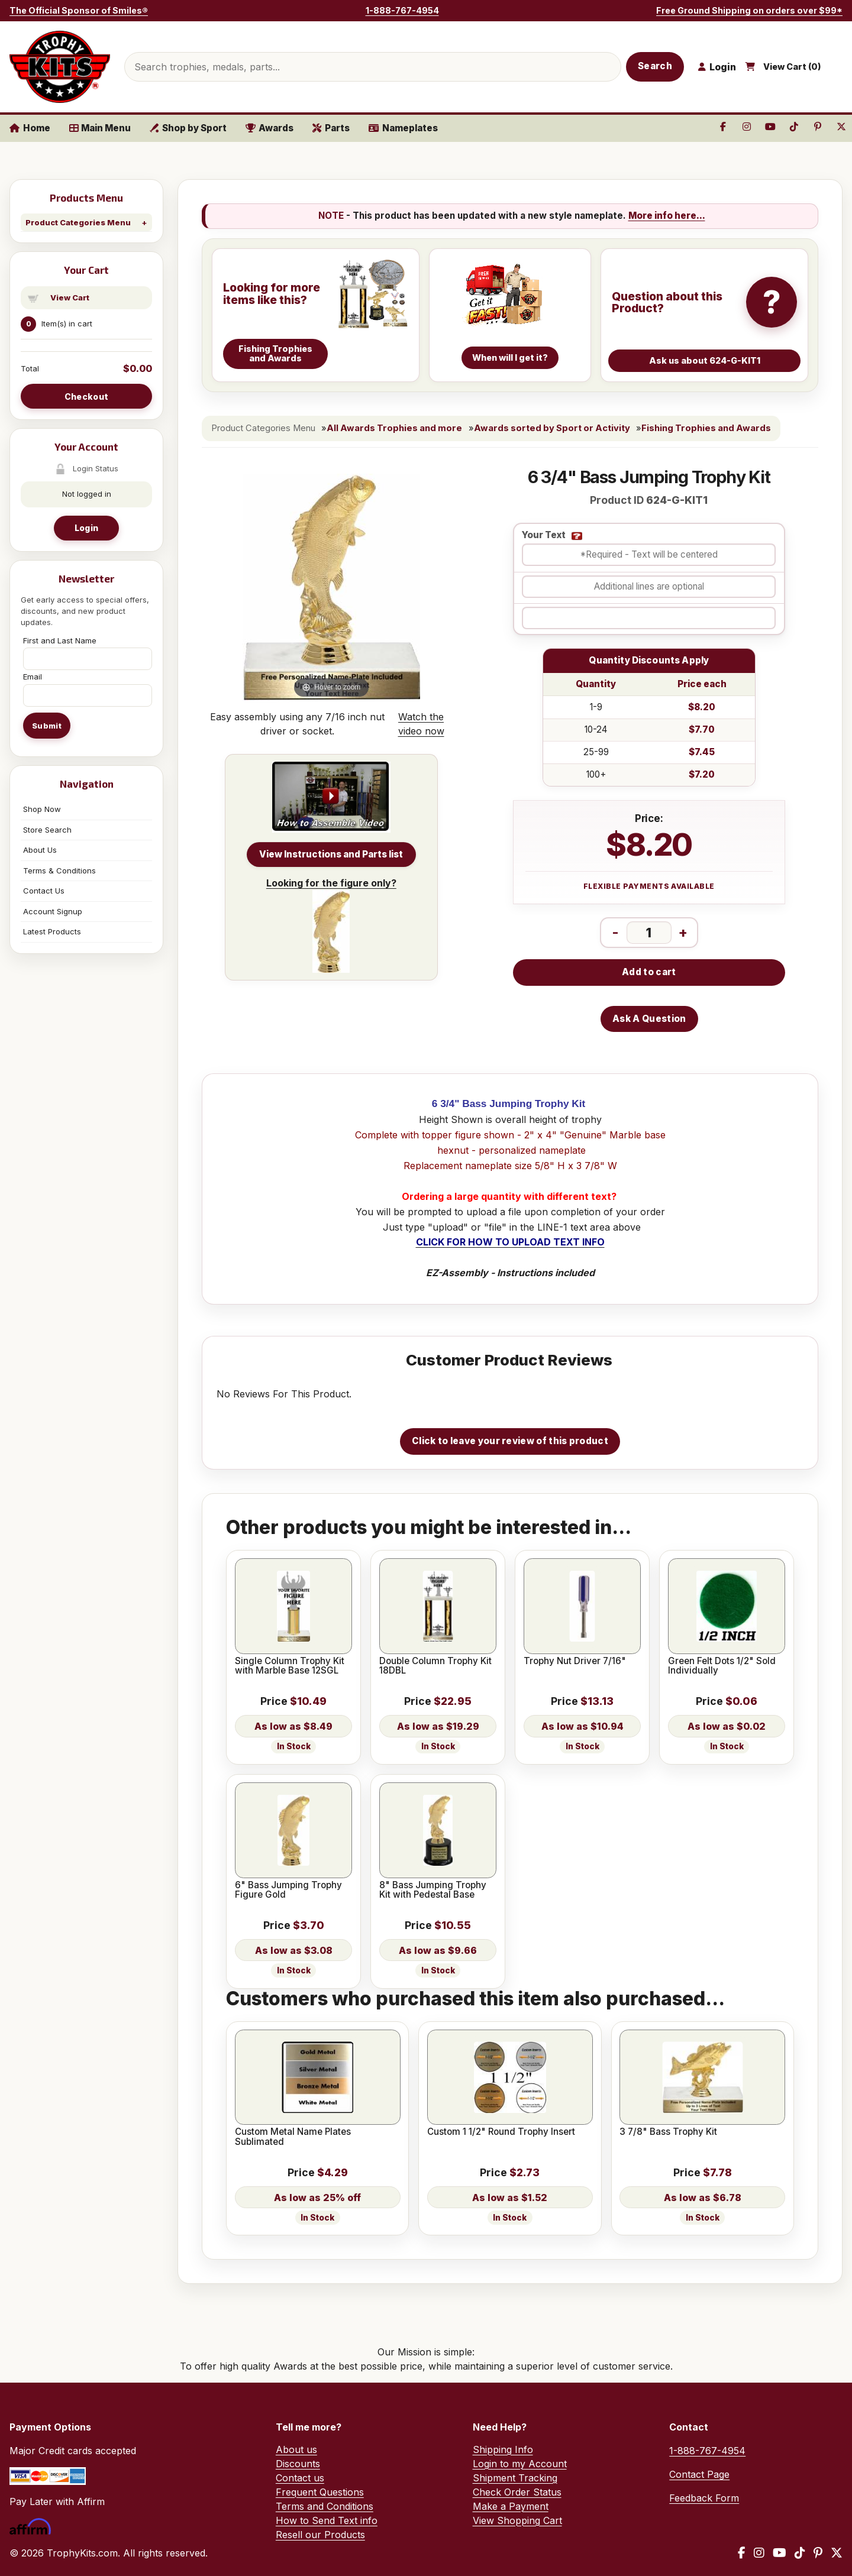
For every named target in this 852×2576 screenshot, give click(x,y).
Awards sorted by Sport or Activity (552, 428)
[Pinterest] (818, 2553)
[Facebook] (742, 2553)
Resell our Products (320, 2535)
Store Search (47, 829)
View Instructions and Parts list (331, 854)
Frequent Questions (320, 2492)
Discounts (298, 2464)
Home (29, 128)
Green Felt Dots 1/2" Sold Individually (722, 1666)
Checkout (86, 396)
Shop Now (42, 809)
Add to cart (649, 972)
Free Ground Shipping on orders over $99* (749, 10)
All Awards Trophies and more (394, 428)
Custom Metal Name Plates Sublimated (293, 2137)
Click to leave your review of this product (510, 1440)
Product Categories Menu (78, 222)
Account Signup (52, 911)
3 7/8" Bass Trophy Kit (668, 2132)
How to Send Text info (326, 2520)
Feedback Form (704, 2498)
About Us (40, 850)
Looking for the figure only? (331, 925)
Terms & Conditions (59, 870)
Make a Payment (510, 2506)
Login (86, 528)
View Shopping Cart (517, 2520)
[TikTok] (800, 2553)
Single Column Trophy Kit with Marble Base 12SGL (289, 1666)
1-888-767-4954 (402, 10)
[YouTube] (779, 2553)
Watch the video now (421, 724)
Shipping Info (503, 2449)
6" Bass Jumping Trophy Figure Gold (288, 1890)
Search (655, 66)
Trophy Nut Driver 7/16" (575, 1661)
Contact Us (43, 890)
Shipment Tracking (515, 2478)
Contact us (300, 2478)
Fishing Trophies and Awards (706, 428)
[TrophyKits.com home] (59, 67)
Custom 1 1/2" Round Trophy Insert (501, 2132)
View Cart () (792, 67)
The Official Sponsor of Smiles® (78, 10)
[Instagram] (759, 2553)
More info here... (666, 215)
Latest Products (52, 931)
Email (32, 676)
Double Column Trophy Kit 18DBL (435, 1666)
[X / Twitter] (837, 2553)
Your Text (544, 535)
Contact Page (699, 2474)
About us (296, 2449)
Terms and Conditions (324, 2506)
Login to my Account (520, 2464)
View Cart (69, 297)
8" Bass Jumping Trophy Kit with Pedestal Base (432, 1890)
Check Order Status (517, 2492)
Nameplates (403, 128)
